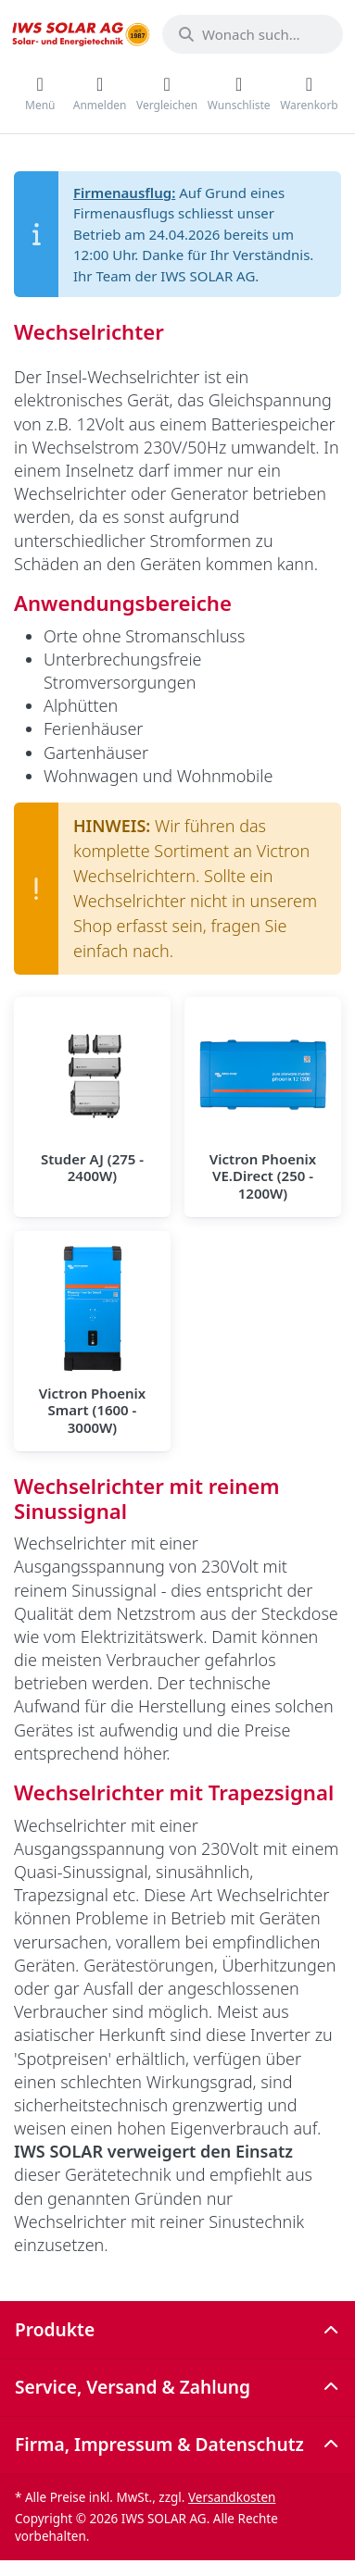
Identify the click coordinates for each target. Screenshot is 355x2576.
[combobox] (252, 34)
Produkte (55, 2329)
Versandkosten (231, 2497)
